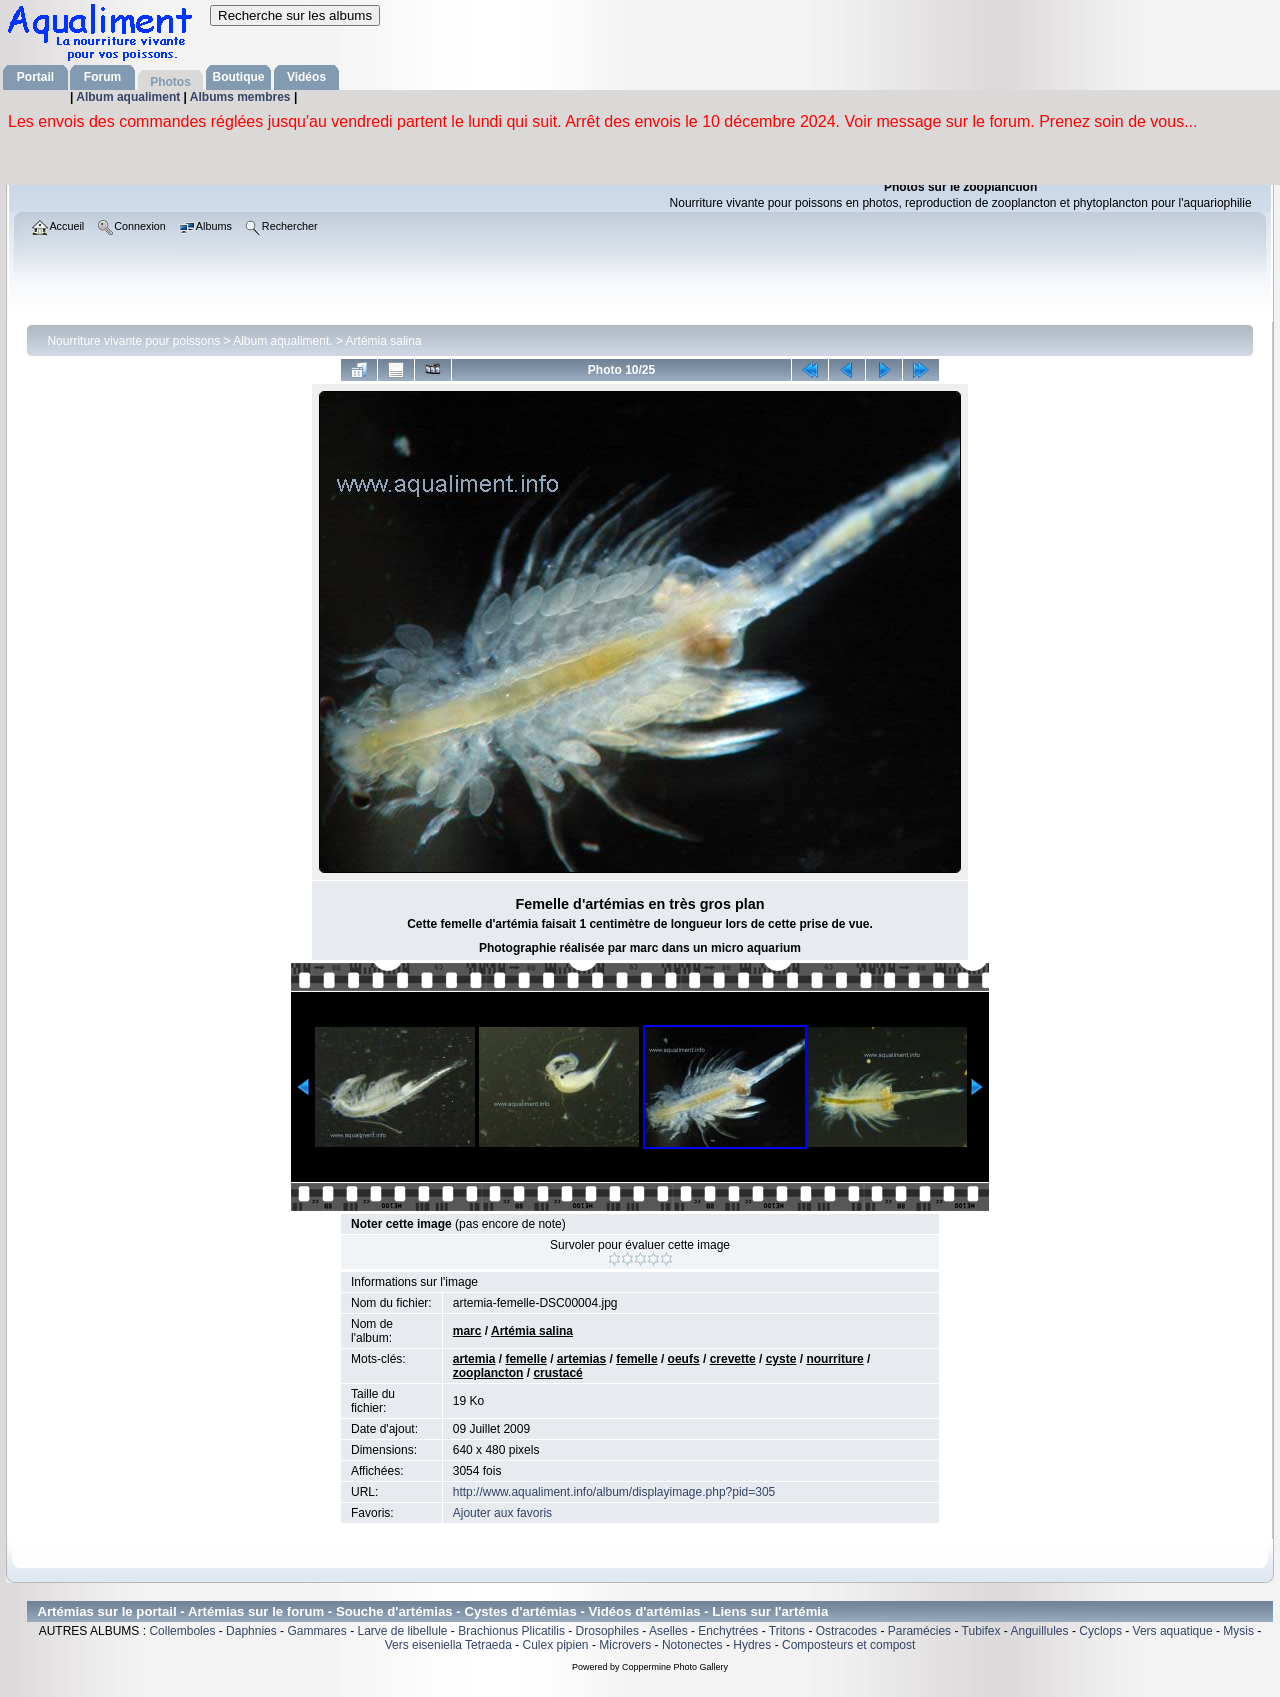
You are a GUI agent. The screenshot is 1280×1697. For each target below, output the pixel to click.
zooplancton (488, 1373)
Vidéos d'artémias (645, 1611)
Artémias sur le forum (256, 1611)
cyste (781, 1359)
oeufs (684, 1359)
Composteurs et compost (848, 1645)
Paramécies (919, 1631)
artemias (581, 1359)
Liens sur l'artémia (770, 1611)
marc (467, 1331)
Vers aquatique (1173, 1631)
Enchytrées (728, 1631)
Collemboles (182, 1631)
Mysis (1238, 1631)
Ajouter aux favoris (502, 1513)
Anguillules (1040, 1631)
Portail (35, 77)
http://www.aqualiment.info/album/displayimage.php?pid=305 (614, 1492)
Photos (170, 82)
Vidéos (306, 77)
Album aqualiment (129, 97)
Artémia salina (384, 341)
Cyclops (1100, 1631)
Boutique (239, 77)
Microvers (625, 1645)
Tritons (787, 1631)
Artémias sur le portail (106, 1611)
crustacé (557, 1373)
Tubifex (981, 1631)
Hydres (752, 1645)
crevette (733, 1359)
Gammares (316, 1631)
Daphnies (251, 1631)
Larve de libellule (402, 1631)
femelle (525, 1359)
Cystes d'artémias (520, 1611)
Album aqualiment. (282, 341)
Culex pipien (556, 1645)
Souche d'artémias (394, 1611)
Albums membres (242, 97)
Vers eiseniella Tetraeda (448, 1645)
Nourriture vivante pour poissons (133, 341)
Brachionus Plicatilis (511, 1631)
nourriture (834, 1359)
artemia (474, 1359)
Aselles (668, 1631)
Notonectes (692, 1645)
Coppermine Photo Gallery (675, 1667)
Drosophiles (607, 1631)
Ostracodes (846, 1631)
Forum (102, 77)
